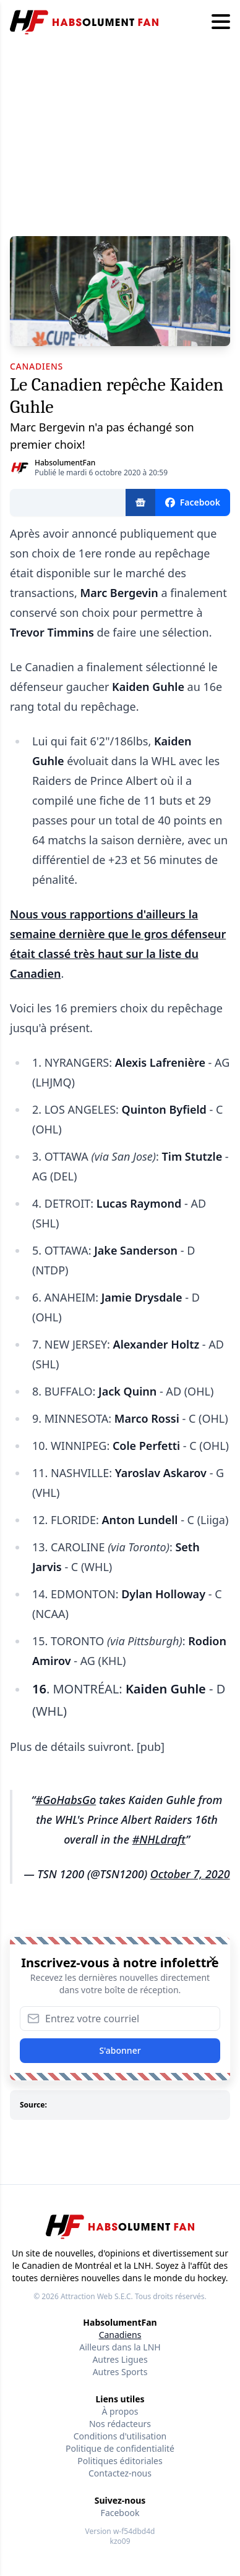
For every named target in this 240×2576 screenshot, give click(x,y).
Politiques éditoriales (119, 2461)
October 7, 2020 (190, 1873)
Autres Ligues (119, 2359)
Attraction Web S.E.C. (97, 2296)
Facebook (120, 2513)
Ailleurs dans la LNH (119, 2347)
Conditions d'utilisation (120, 2436)
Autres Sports (120, 2372)
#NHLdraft (159, 1839)
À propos (120, 2411)
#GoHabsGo (65, 1799)
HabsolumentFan (65, 462)
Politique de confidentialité (120, 2448)
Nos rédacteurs (120, 2424)
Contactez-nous (120, 2473)
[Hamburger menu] (221, 22)
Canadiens (120, 2335)
